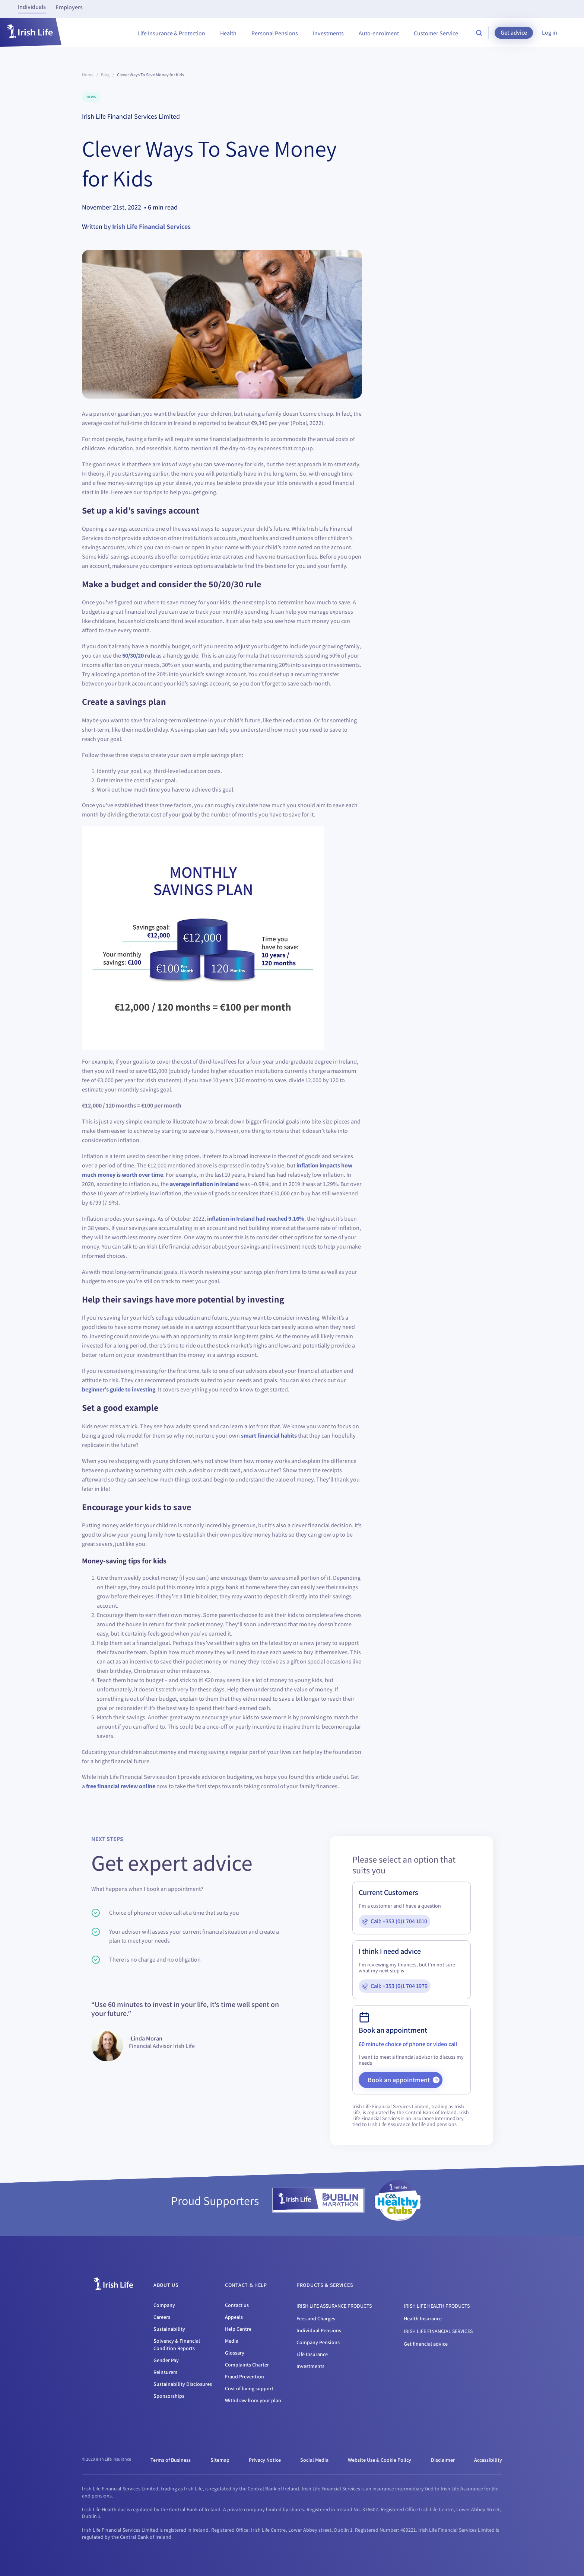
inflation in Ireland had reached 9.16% (255, 1219)
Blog (105, 74)
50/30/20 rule (138, 655)
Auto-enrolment (379, 33)
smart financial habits (269, 1435)
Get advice (514, 32)
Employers (69, 7)
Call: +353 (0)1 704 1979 (399, 1986)
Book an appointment (403, 2079)
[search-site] (479, 33)
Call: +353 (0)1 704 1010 (399, 1921)
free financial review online (120, 1786)
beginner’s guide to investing (118, 1389)
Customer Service (436, 33)
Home (87, 74)
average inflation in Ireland (204, 1184)
